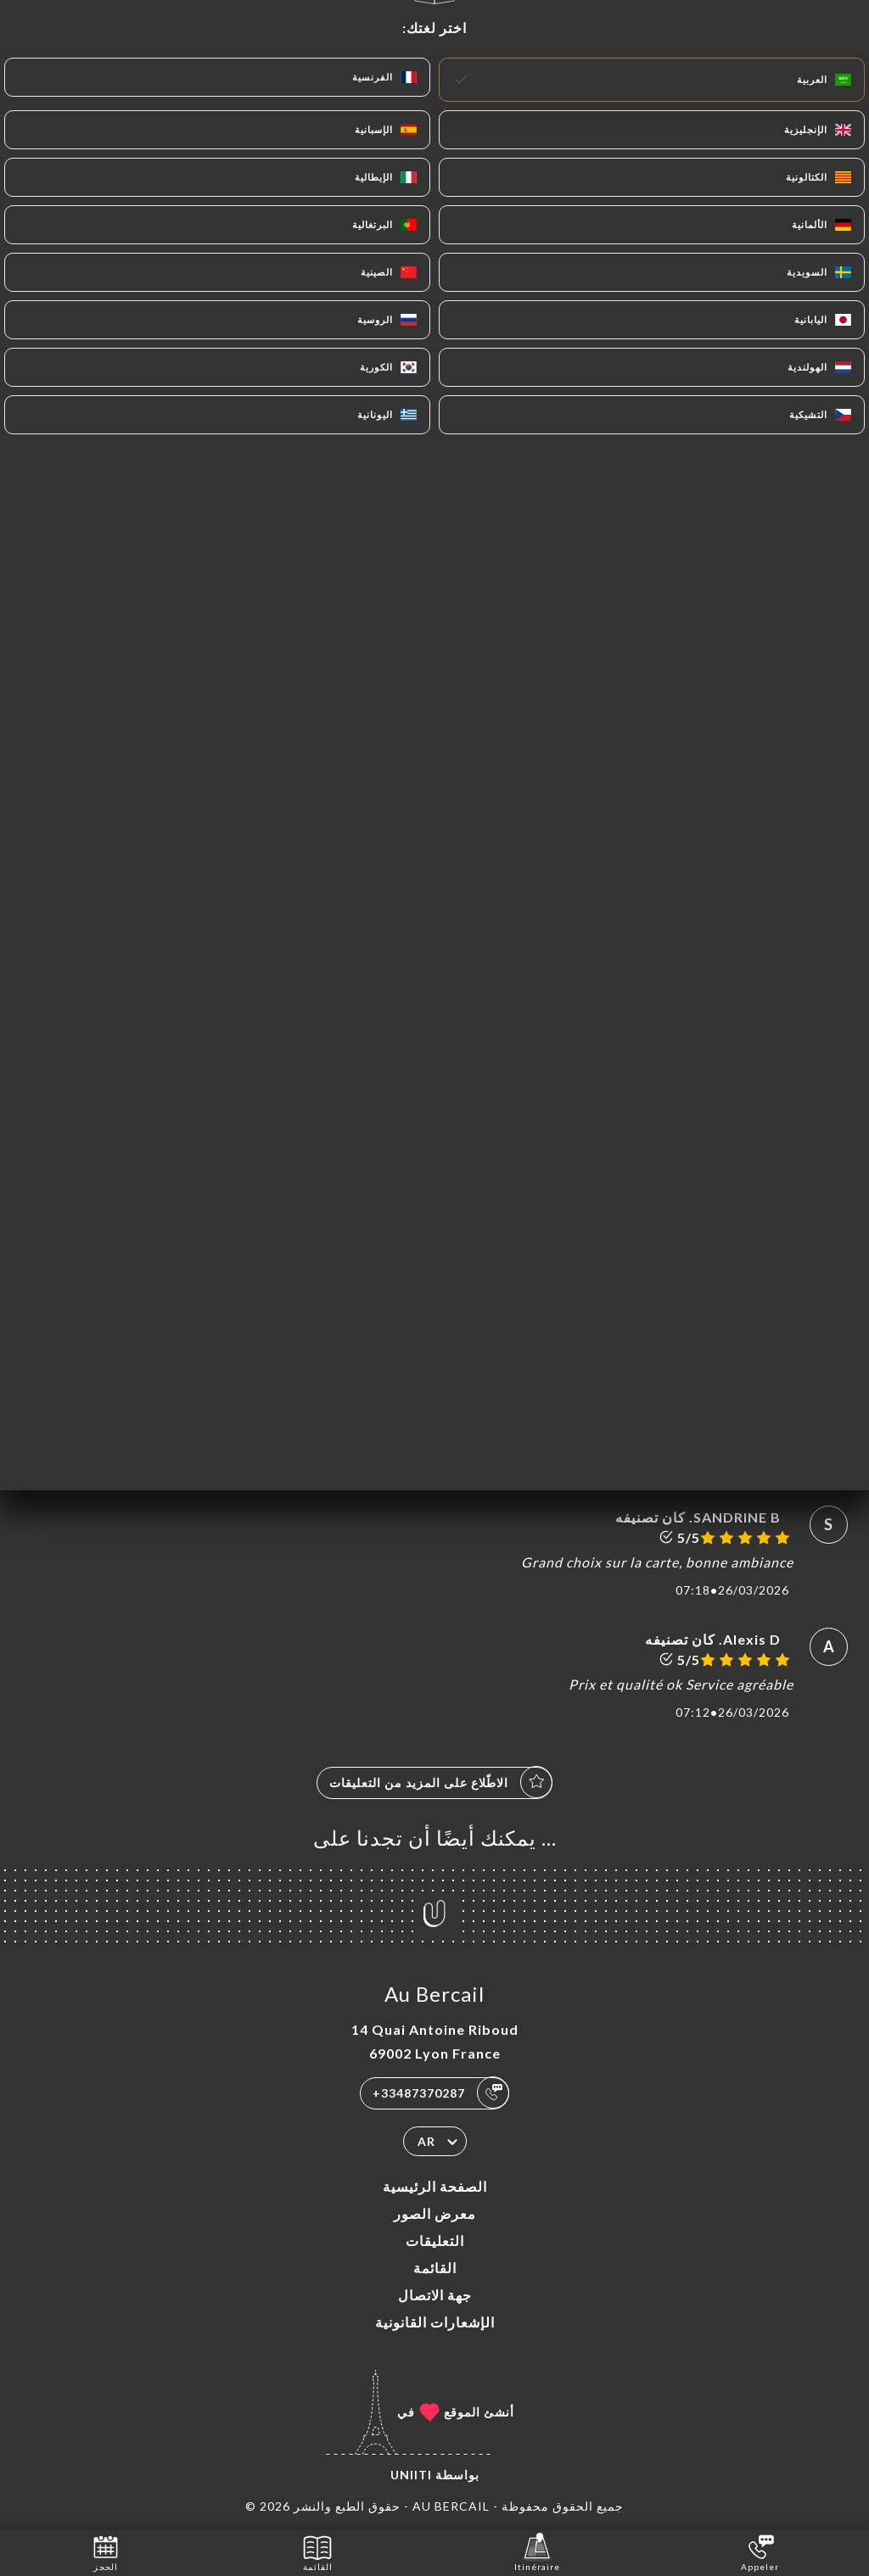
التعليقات (435, 2240)
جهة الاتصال (435, 2295)
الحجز (105, 2552)
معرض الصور (435, 2213)
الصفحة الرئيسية (435, 2186)
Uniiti (411, 2474)
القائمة (435, 2268)
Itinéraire (537, 2552)
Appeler (760, 2552)
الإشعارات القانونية (435, 2322)
